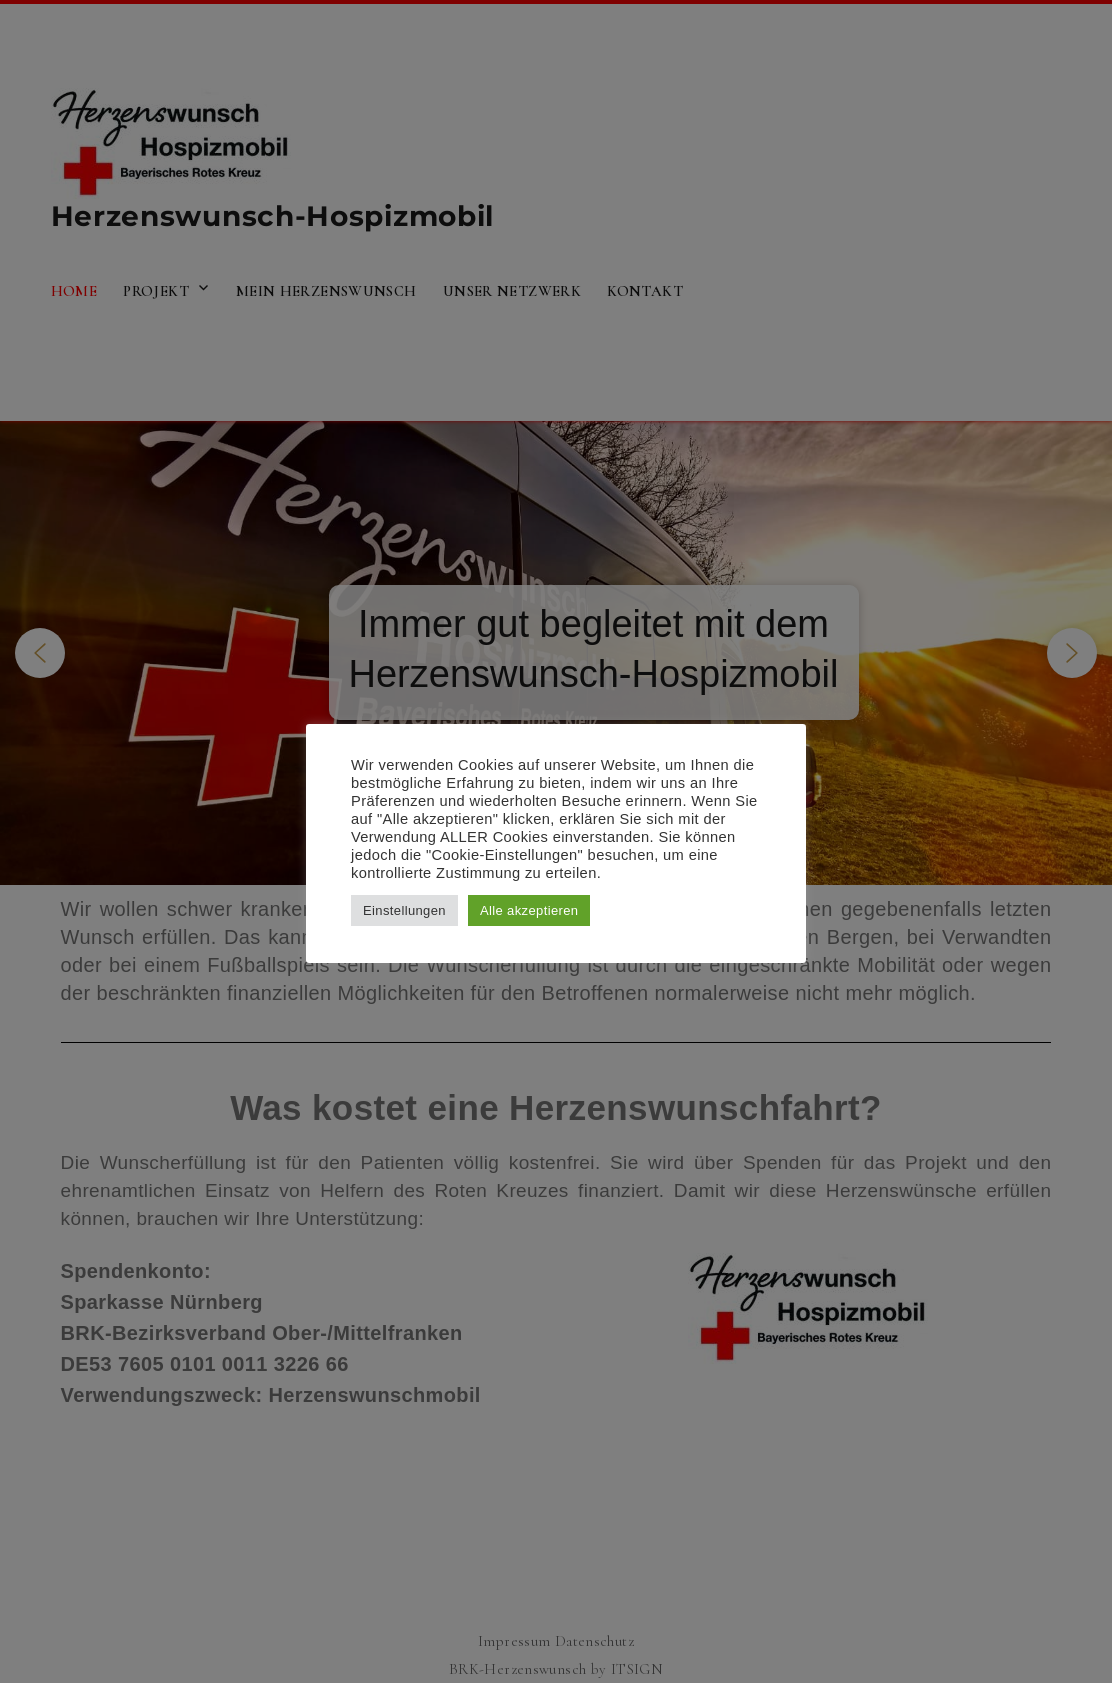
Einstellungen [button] (404, 910)
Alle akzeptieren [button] (529, 910)
